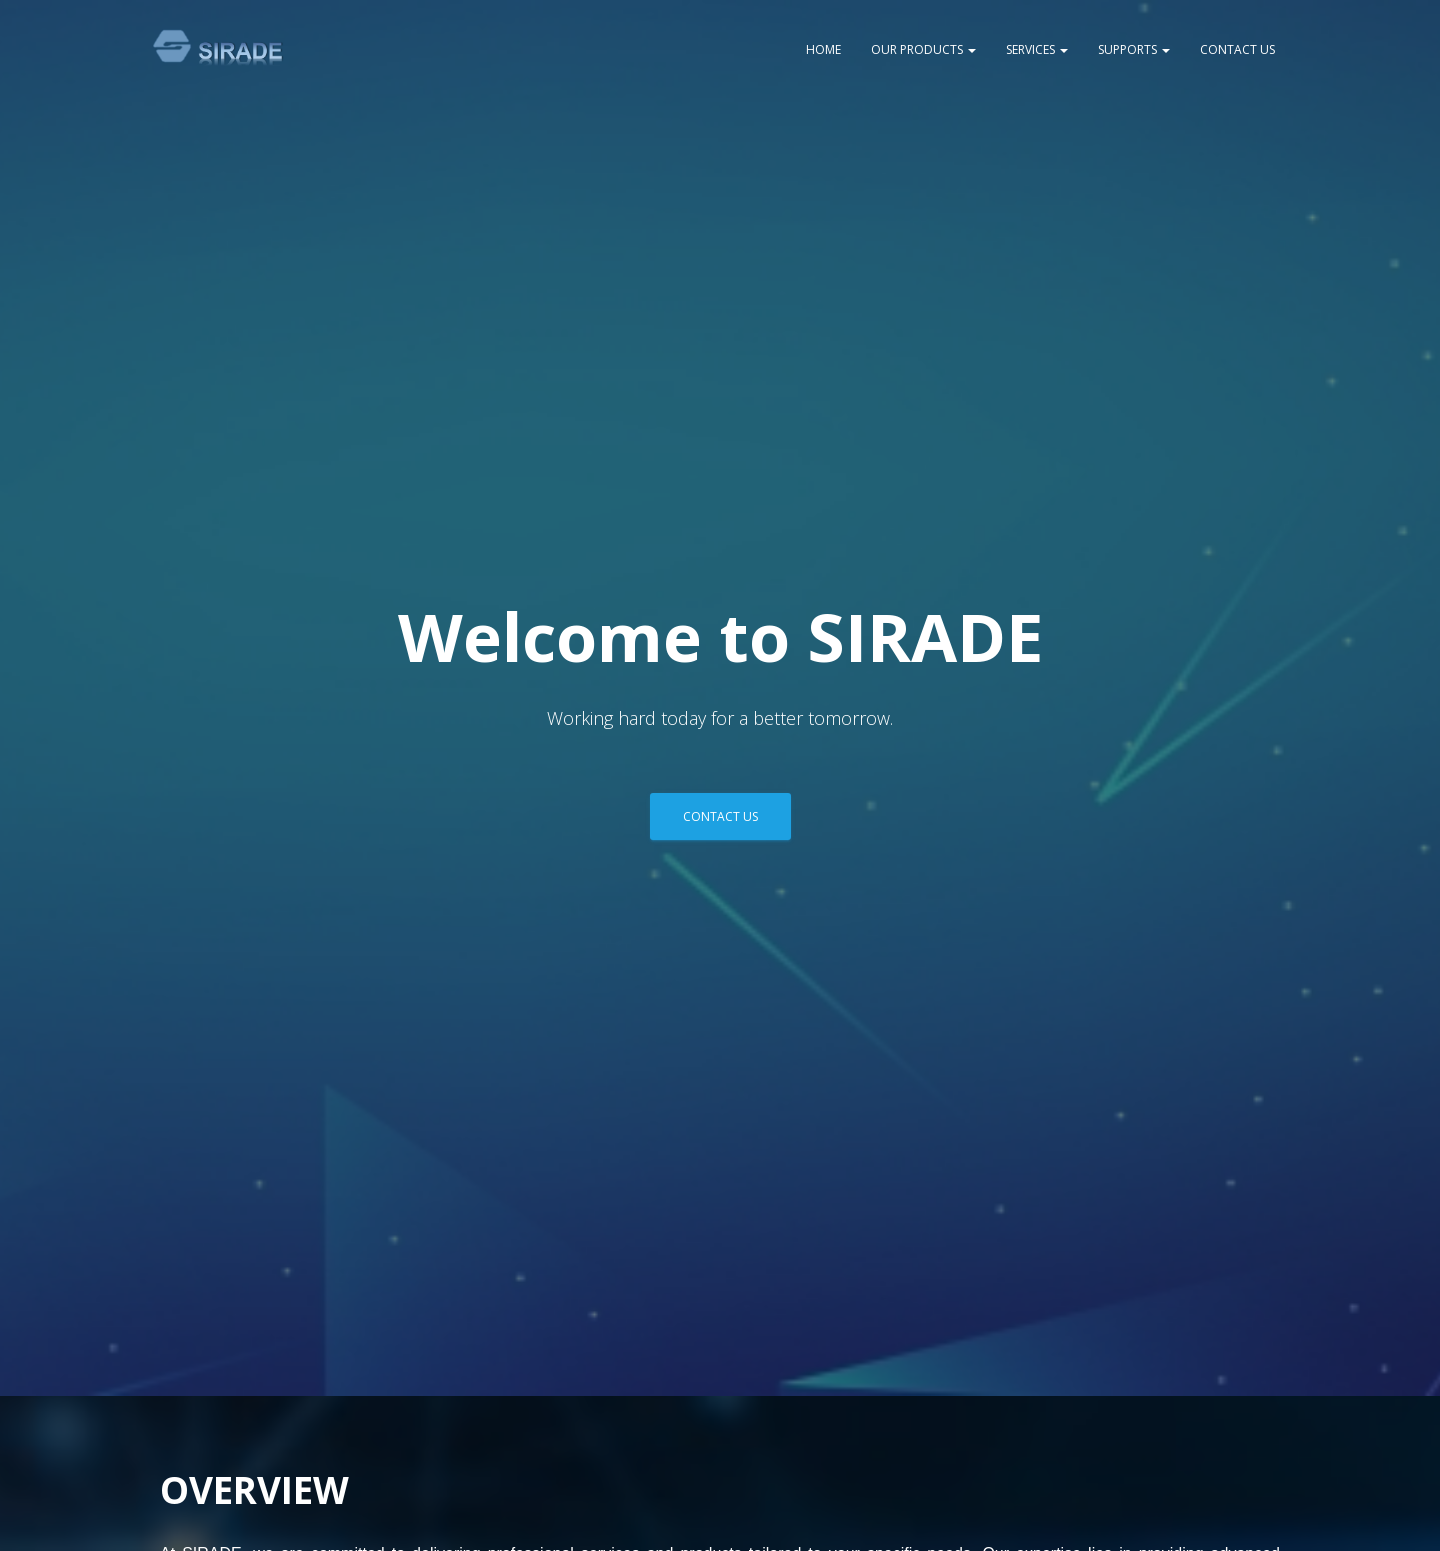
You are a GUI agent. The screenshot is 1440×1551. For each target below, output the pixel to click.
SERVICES (1037, 49)
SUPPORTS (1134, 49)
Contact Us (720, 816)
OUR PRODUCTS (923, 49)
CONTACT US (1237, 49)
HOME (823, 49)
